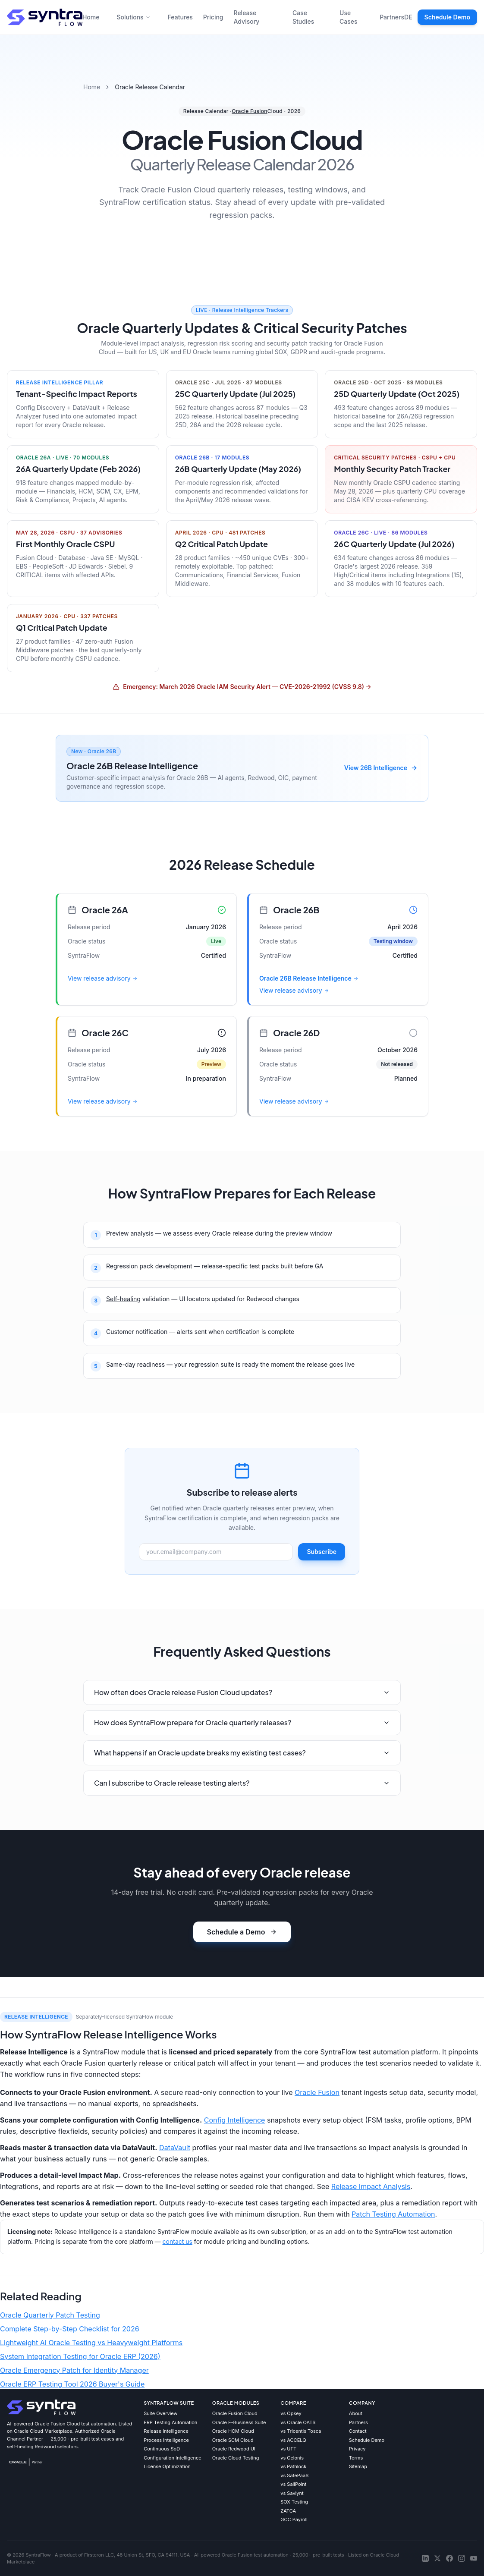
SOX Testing (294, 2502)
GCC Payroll (293, 2519)
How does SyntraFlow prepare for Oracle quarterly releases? (242, 1722)
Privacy (357, 2449)
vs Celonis (292, 2458)
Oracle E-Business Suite (239, 2422)
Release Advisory (247, 17)
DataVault (174, 2147)
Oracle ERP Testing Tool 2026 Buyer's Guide (72, 2384)
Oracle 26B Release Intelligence (308, 978)
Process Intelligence (166, 2440)
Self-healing (123, 1298)
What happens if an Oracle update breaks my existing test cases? (242, 1752)
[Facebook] (449, 2558)
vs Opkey (290, 2413)
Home (91, 17)
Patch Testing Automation (393, 2214)
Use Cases (348, 17)
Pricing (213, 17)
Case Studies (303, 17)
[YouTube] (473, 2558)
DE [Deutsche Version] (408, 17)
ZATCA (288, 2511)
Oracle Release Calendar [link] (150, 87)
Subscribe (321, 1551)
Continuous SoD (162, 2449)
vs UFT (288, 2449)
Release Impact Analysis (370, 2186)
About (355, 2413)
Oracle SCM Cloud (233, 2440)
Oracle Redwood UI (233, 2449)
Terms (356, 2458)
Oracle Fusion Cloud (235, 2413)
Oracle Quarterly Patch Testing (50, 2315)
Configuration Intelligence (172, 2458)
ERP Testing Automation (170, 2422)
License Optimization (167, 2466)
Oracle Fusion (249, 111)
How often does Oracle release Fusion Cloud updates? (242, 1692)
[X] (437, 2558)
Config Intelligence (234, 2120)
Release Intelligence (166, 2431)
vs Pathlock (293, 2466)
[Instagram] (461, 2558)
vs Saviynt (291, 2493)
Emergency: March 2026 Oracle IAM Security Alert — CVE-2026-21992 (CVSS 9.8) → (242, 686)
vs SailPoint (293, 2484)
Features (180, 17)
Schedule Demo (447, 17)
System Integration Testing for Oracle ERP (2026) (80, 2356)
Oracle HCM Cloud (233, 2431)
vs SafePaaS (294, 2475)
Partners (392, 17)
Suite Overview (160, 2413)
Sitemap (358, 2466)
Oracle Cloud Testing (235, 2458)
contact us (177, 2241)
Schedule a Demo (242, 1932)
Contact (358, 2431)
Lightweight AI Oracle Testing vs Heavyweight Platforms (91, 2342)
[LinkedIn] (425, 2558)
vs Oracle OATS (297, 2422)
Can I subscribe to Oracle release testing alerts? (242, 1782)
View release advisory (103, 978)
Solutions (133, 17)
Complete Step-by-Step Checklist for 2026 (69, 2328)
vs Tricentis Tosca (300, 2431)
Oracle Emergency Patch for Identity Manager (74, 2370)
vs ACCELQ (293, 2440)
